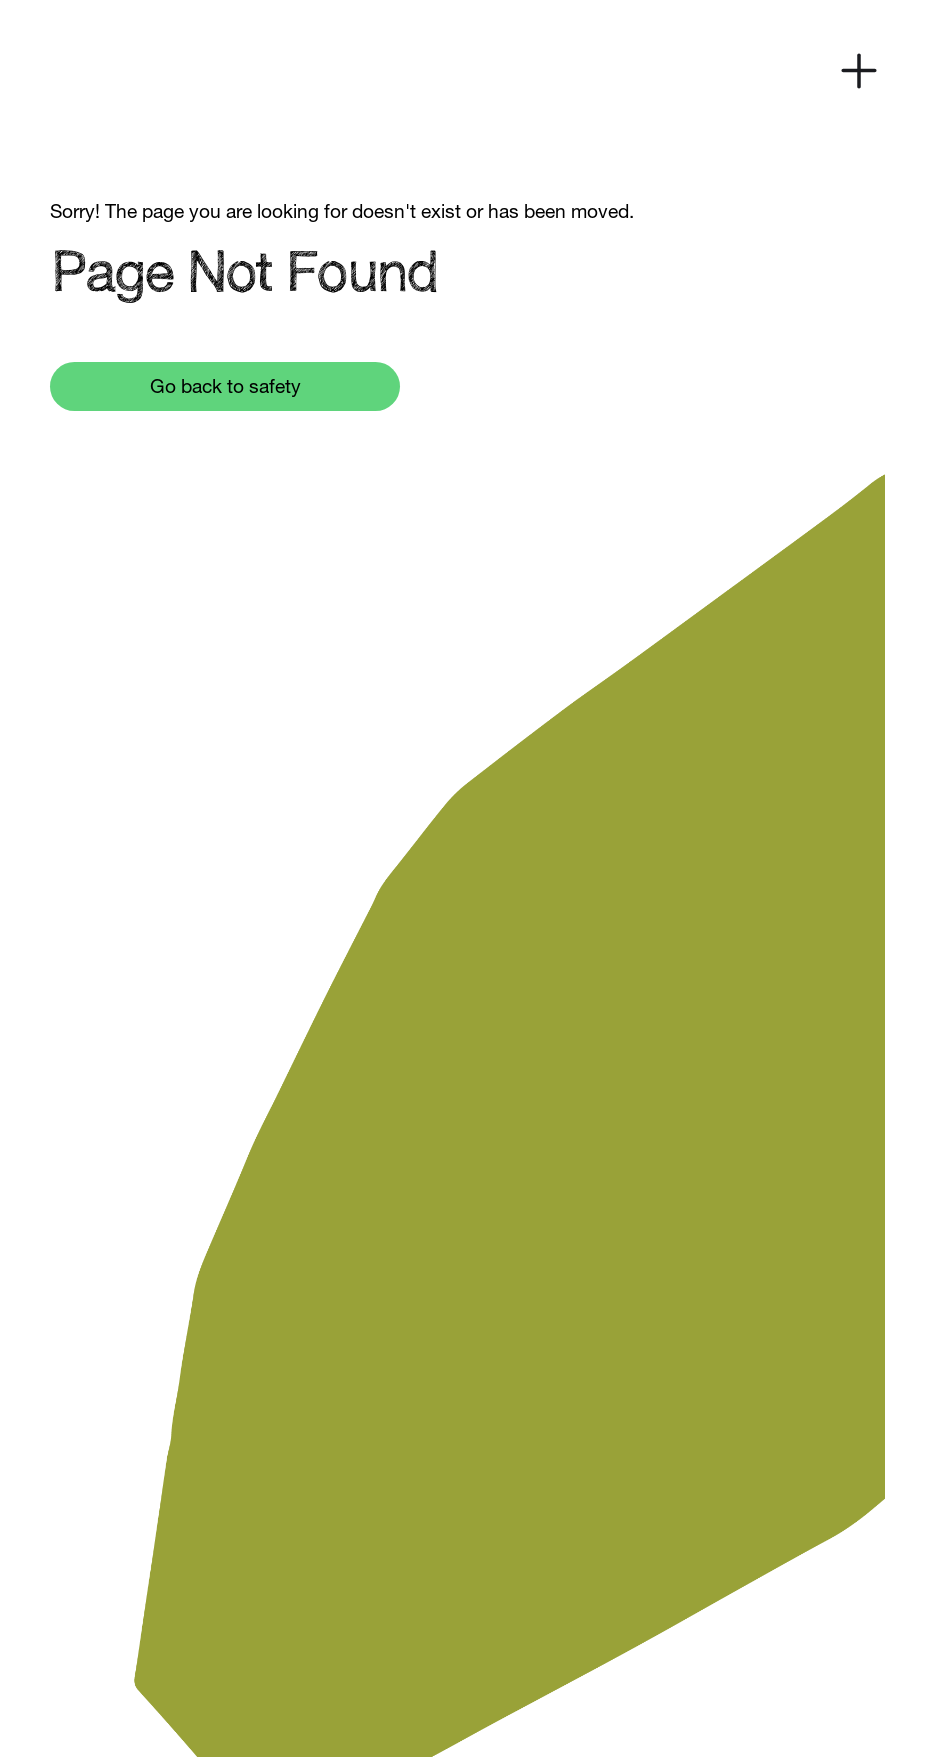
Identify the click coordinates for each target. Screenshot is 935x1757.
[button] (859, 71)
